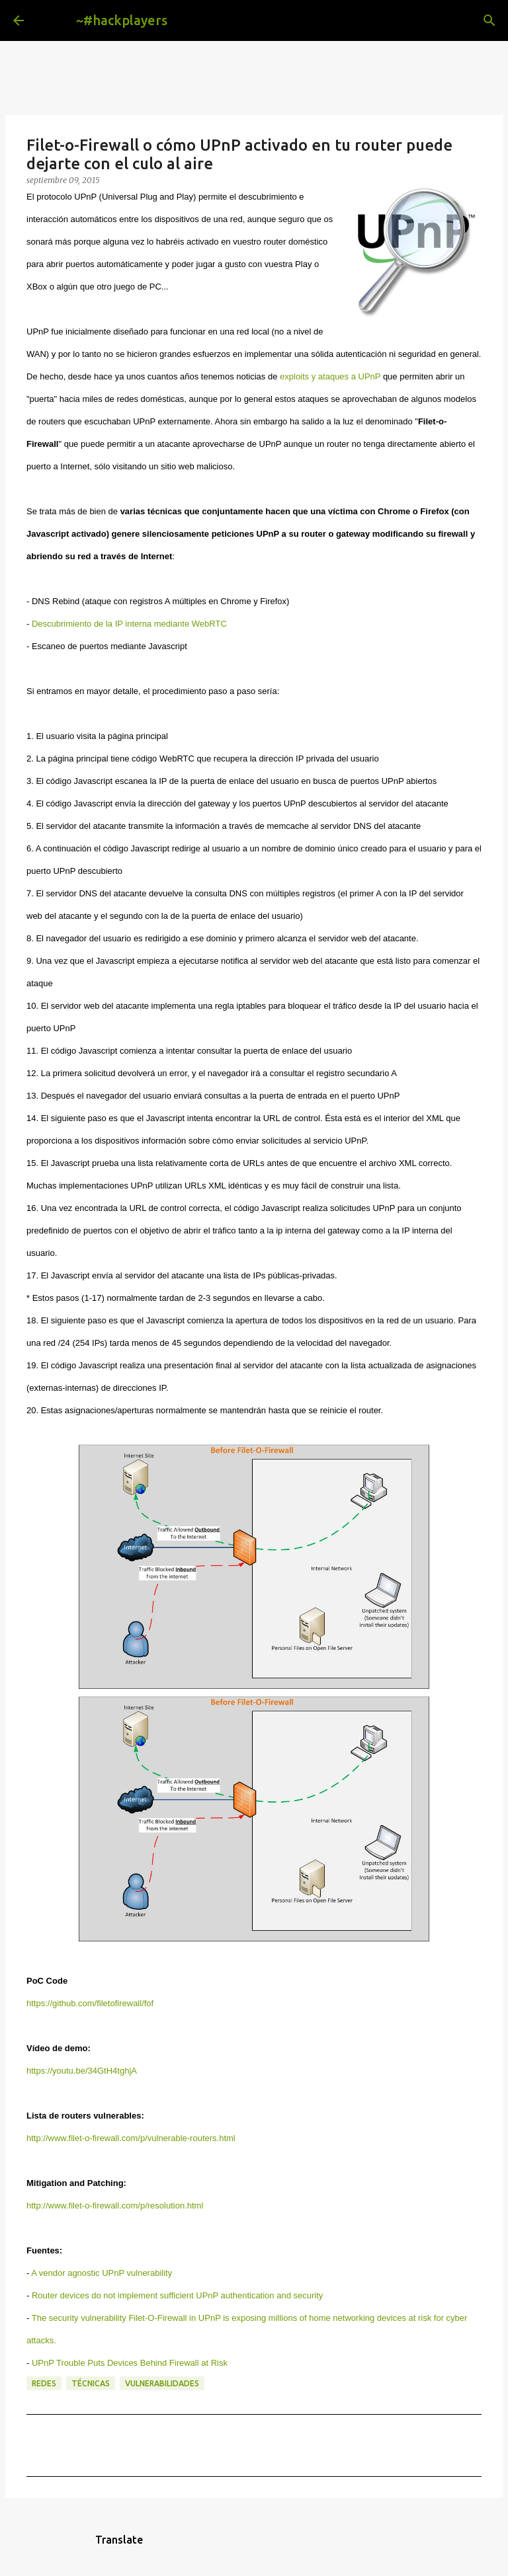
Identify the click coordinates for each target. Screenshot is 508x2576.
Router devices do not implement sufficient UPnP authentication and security (177, 2295)
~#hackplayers (121, 20)
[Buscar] (188, 20)
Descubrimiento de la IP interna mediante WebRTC (129, 624)
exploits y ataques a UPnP (330, 376)
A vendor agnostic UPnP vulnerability (101, 2273)
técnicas (90, 2383)
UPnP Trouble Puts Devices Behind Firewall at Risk (130, 2363)
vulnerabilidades (162, 2383)
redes (44, 2383)
